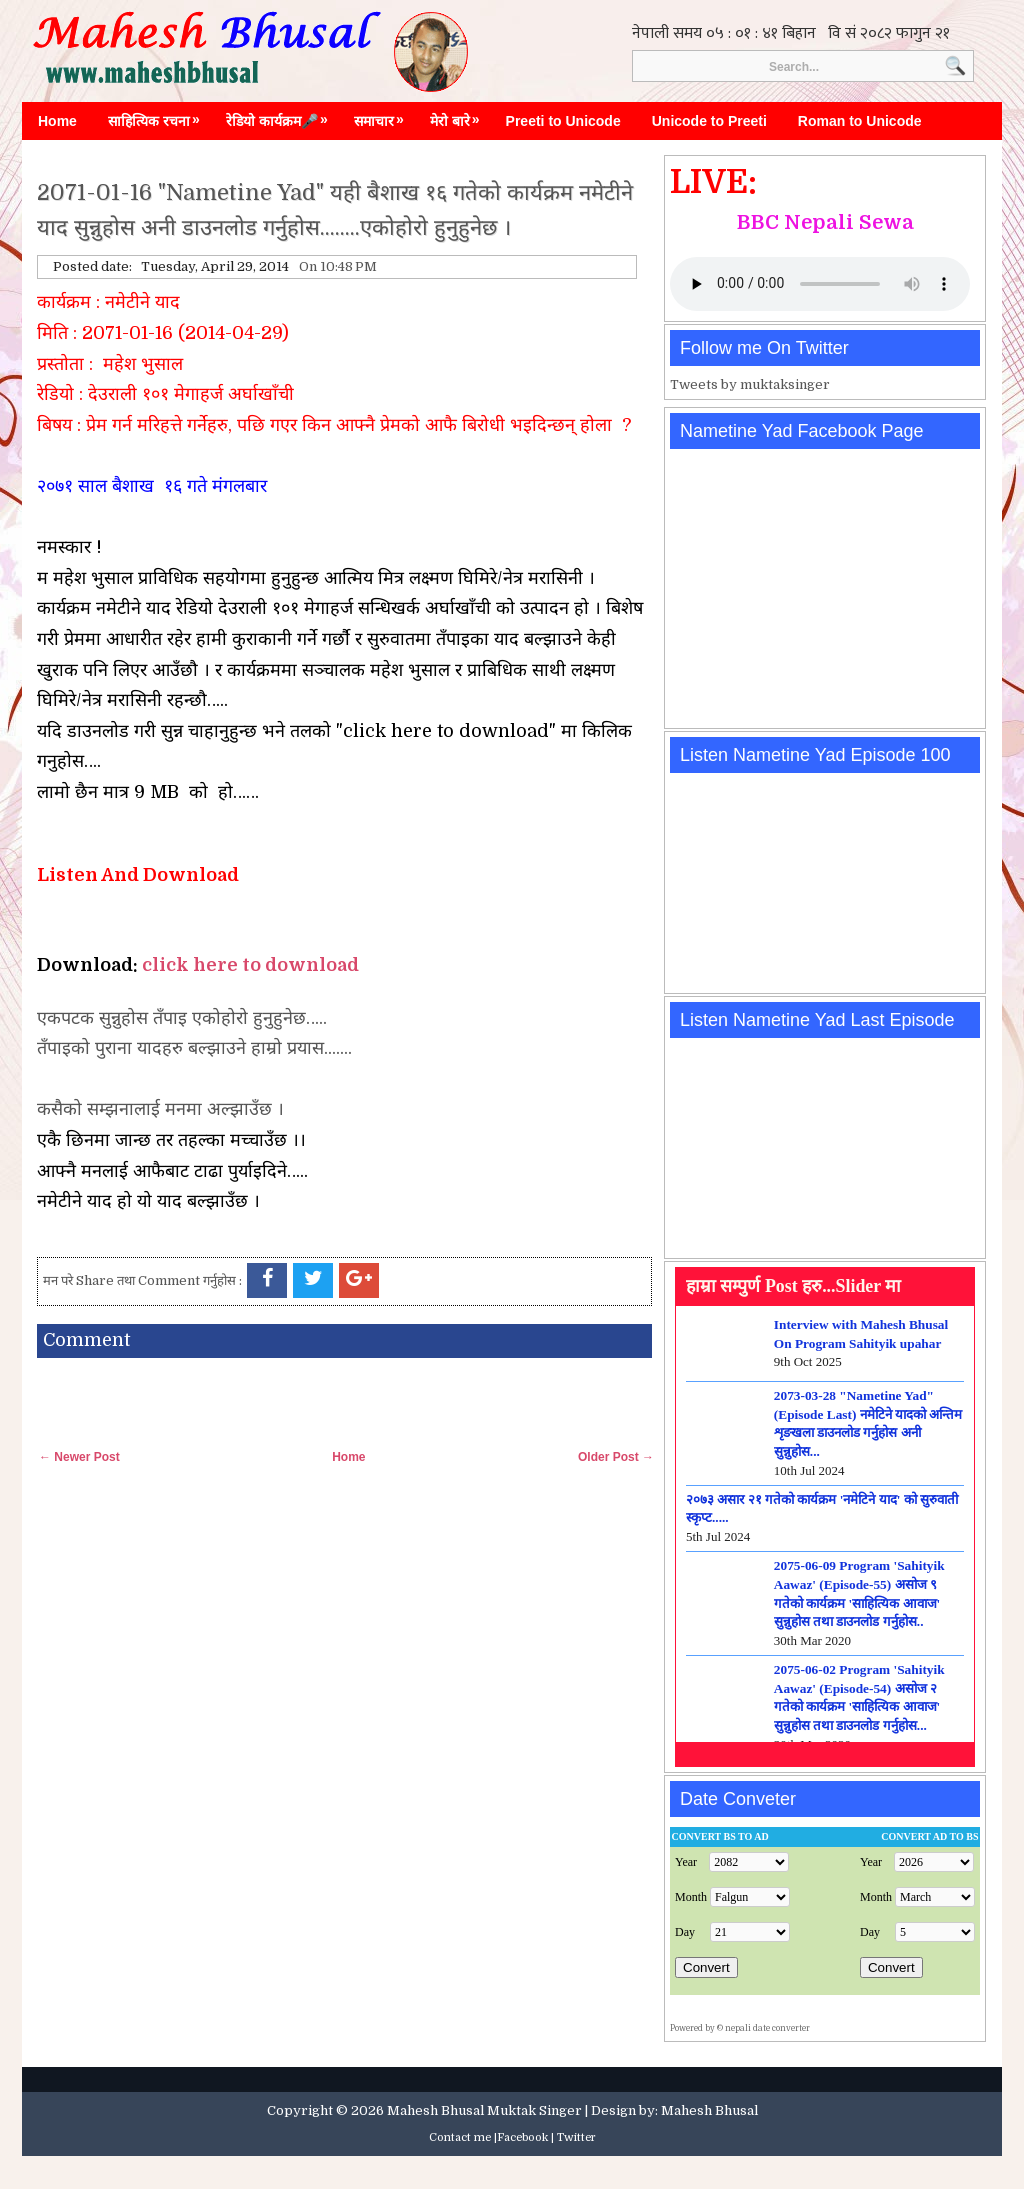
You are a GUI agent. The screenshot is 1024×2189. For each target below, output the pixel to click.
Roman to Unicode (860, 121)
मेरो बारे (460, 116)
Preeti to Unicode (563, 121)
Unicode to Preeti (709, 121)
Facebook (522, 2137)
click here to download (250, 965)
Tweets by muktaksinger (750, 384)
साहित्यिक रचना (159, 116)
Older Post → (616, 1457)
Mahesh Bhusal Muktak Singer (484, 2110)
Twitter (576, 2137)
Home (57, 121)
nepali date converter (767, 2028)
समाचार (384, 116)
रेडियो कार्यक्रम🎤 (282, 116)
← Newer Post (79, 1457)
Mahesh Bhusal (709, 2110)
